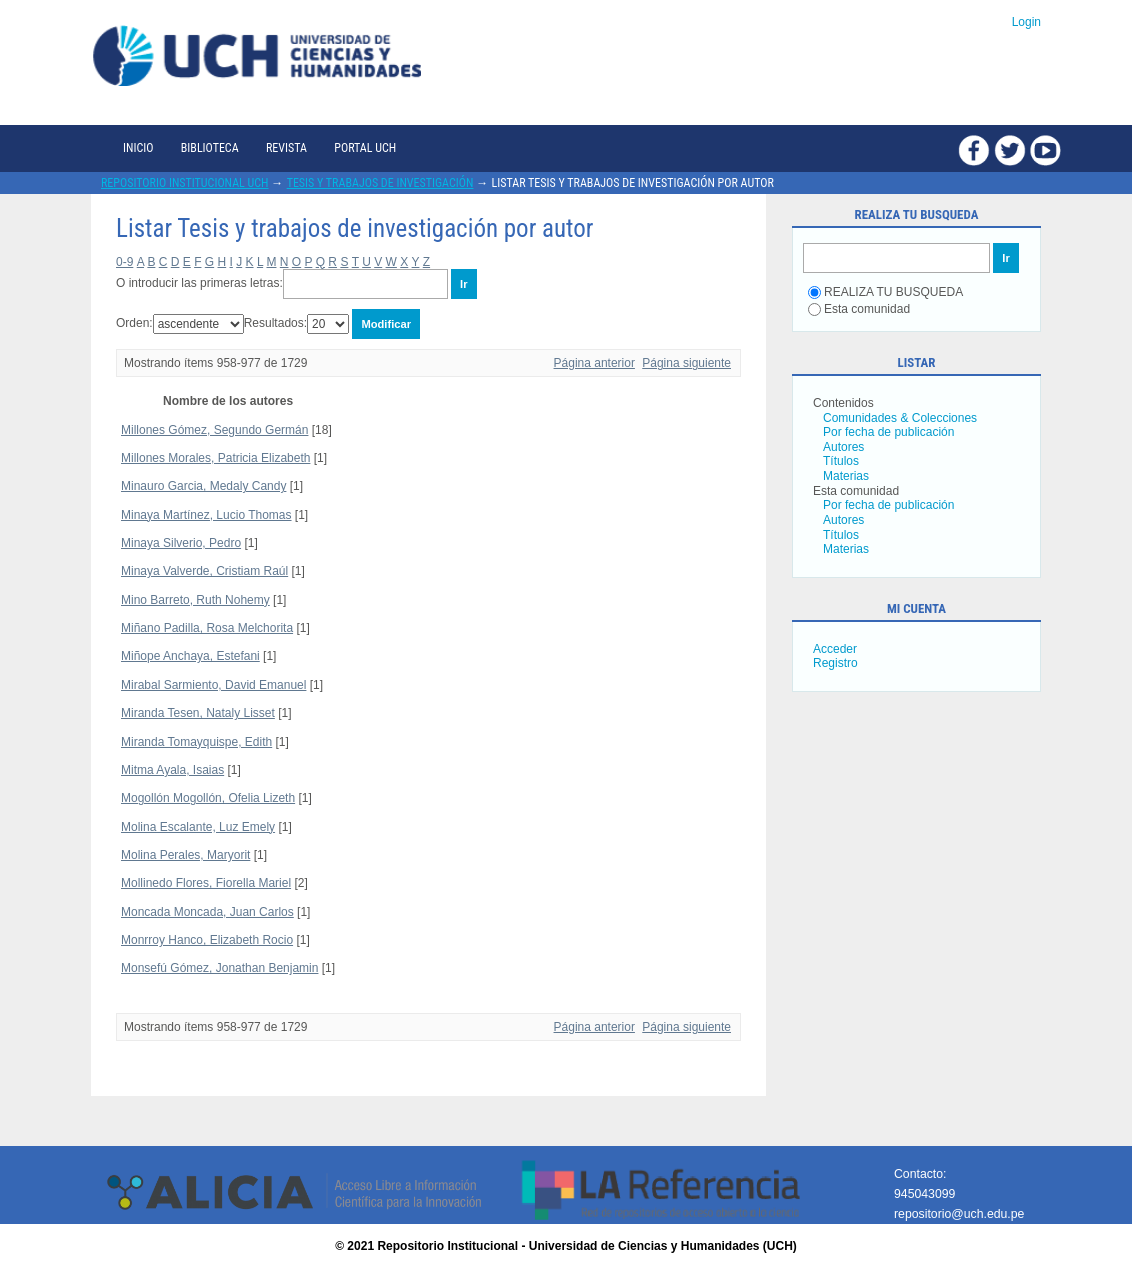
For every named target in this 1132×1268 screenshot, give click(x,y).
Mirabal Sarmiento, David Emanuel (213, 685)
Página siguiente (686, 363)
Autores (843, 447)
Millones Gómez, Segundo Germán (214, 430)
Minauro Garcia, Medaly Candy (203, 486)
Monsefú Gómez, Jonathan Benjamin (219, 968)
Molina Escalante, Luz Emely (198, 827)
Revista (286, 148)
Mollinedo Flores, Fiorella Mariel (206, 883)
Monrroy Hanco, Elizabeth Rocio (207, 940)
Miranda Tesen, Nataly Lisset (198, 713)
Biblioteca (210, 148)
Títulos (841, 461)
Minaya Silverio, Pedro (181, 543)
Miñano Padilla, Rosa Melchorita (207, 628)
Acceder (835, 649)
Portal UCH (365, 148)
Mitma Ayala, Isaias (172, 770)
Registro (835, 663)
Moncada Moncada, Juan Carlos (207, 912)
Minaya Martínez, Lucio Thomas (206, 515)
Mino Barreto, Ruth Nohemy (195, 600)
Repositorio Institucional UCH (185, 183)
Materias (846, 476)
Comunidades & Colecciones (900, 418)
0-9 (124, 262)
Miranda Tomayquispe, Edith (196, 742)
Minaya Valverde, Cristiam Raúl (204, 571)
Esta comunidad (859, 309)
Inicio (138, 148)
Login (1026, 22)
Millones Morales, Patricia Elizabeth (215, 458)
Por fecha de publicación (888, 432)
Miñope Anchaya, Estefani (190, 656)
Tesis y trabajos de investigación (380, 183)
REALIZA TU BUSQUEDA (885, 292)
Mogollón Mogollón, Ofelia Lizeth (208, 798)
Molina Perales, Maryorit (185, 855)
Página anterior (594, 363)
